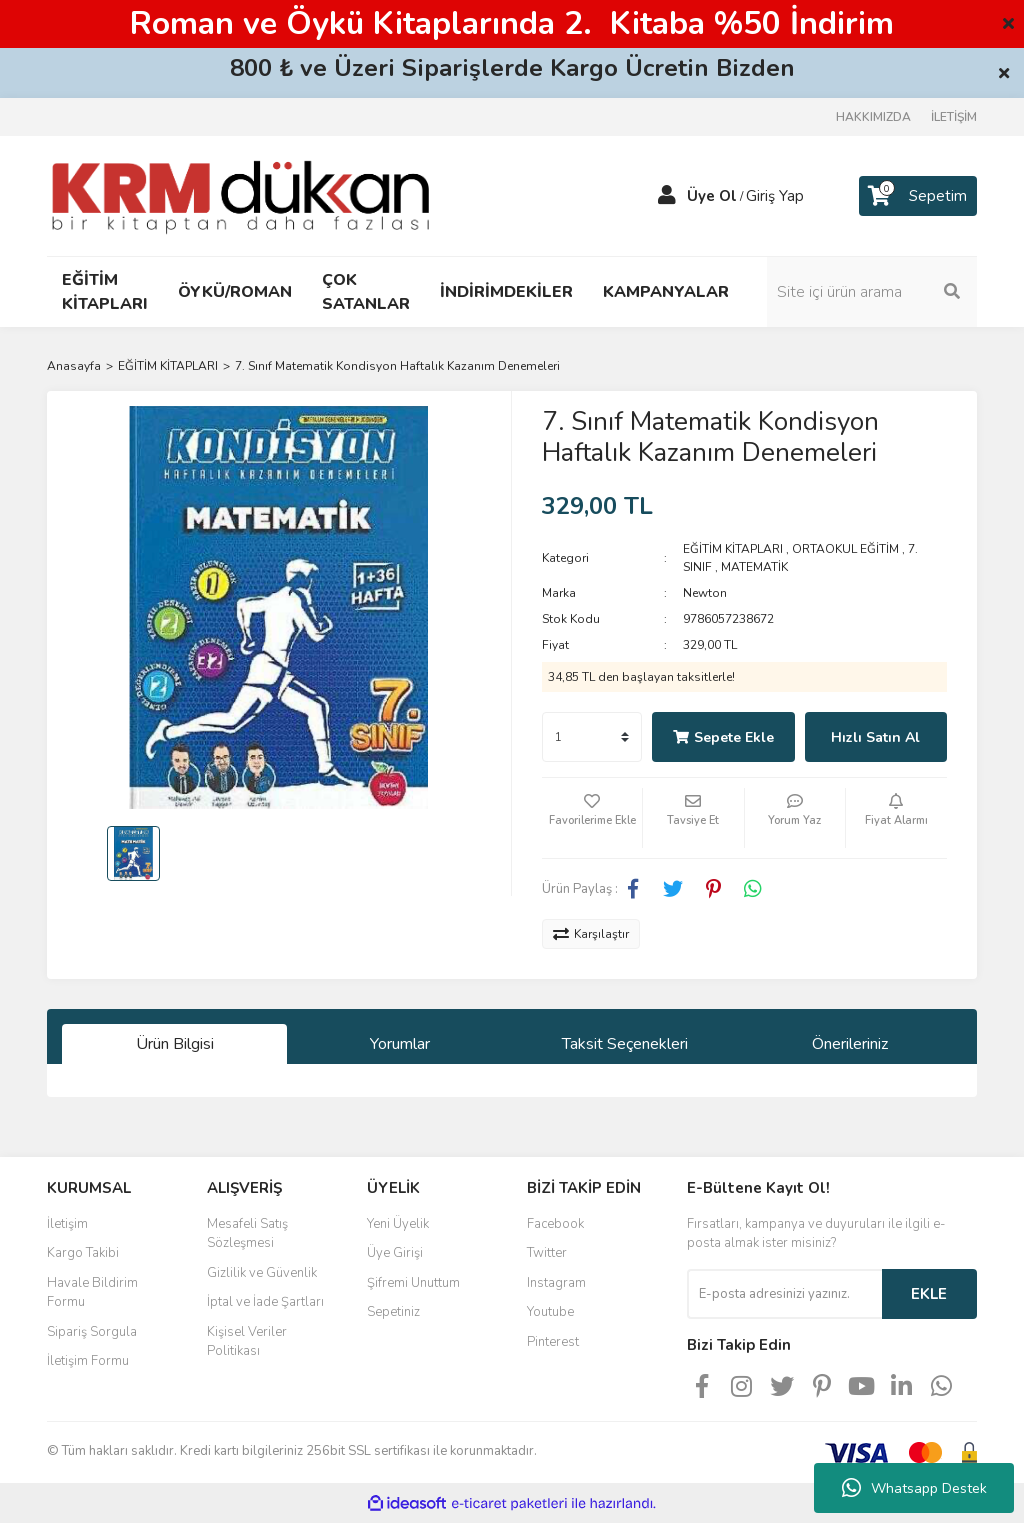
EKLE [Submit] (929, 1294)
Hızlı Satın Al (875, 737)
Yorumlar (400, 1044)
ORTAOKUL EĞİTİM (845, 549)
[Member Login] (667, 196)
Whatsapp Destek (914, 1488)
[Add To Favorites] (592, 818)
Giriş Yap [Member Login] (775, 196)
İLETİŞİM (954, 117)
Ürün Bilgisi (175, 1044)
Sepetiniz (393, 1312)
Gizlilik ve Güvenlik (262, 1273)
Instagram (556, 1283)
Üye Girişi (395, 1253)
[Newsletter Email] (784, 1294)
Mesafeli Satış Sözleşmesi (247, 1234)
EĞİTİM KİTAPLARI (733, 549)
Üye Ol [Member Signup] (712, 196)
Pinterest (553, 1342)
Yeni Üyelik (398, 1224)
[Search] (872, 292)
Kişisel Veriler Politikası (247, 1342)
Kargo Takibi (83, 1253)
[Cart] (918, 196)
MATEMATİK (754, 567)
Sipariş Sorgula (92, 1332)
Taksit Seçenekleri (625, 1044)
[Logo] (240, 195)
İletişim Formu (88, 1361)
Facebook (555, 1224)
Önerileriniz (850, 1044)
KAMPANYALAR (666, 292)
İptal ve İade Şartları (265, 1302)
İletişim (67, 1224)
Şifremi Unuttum (413, 1283)
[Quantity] (592, 737)
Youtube (550, 1312)
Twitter (547, 1253)
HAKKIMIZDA (873, 117)
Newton (705, 593)
